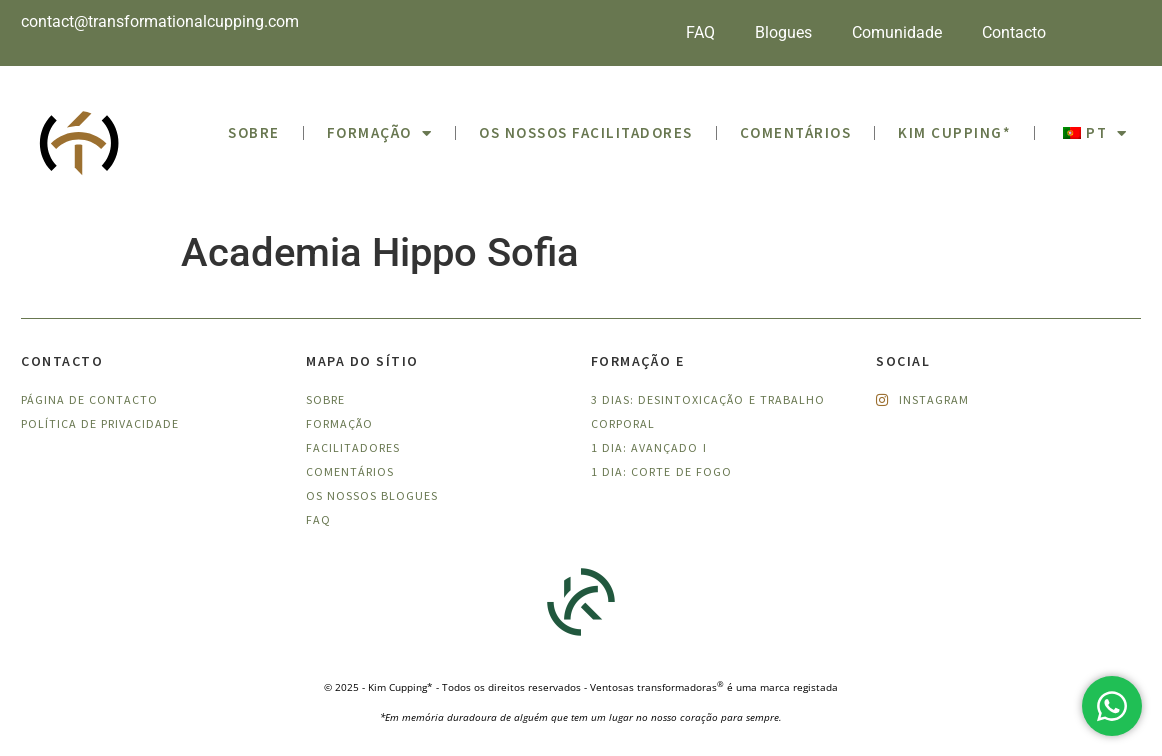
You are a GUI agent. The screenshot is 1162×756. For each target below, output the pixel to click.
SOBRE (254, 132)
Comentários (796, 132)
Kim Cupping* (954, 132)
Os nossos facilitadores (586, 132)
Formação (380, 133)
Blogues (783, 32)
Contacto (1014, 32)
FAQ (700, 32)
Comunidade (897, 32)
